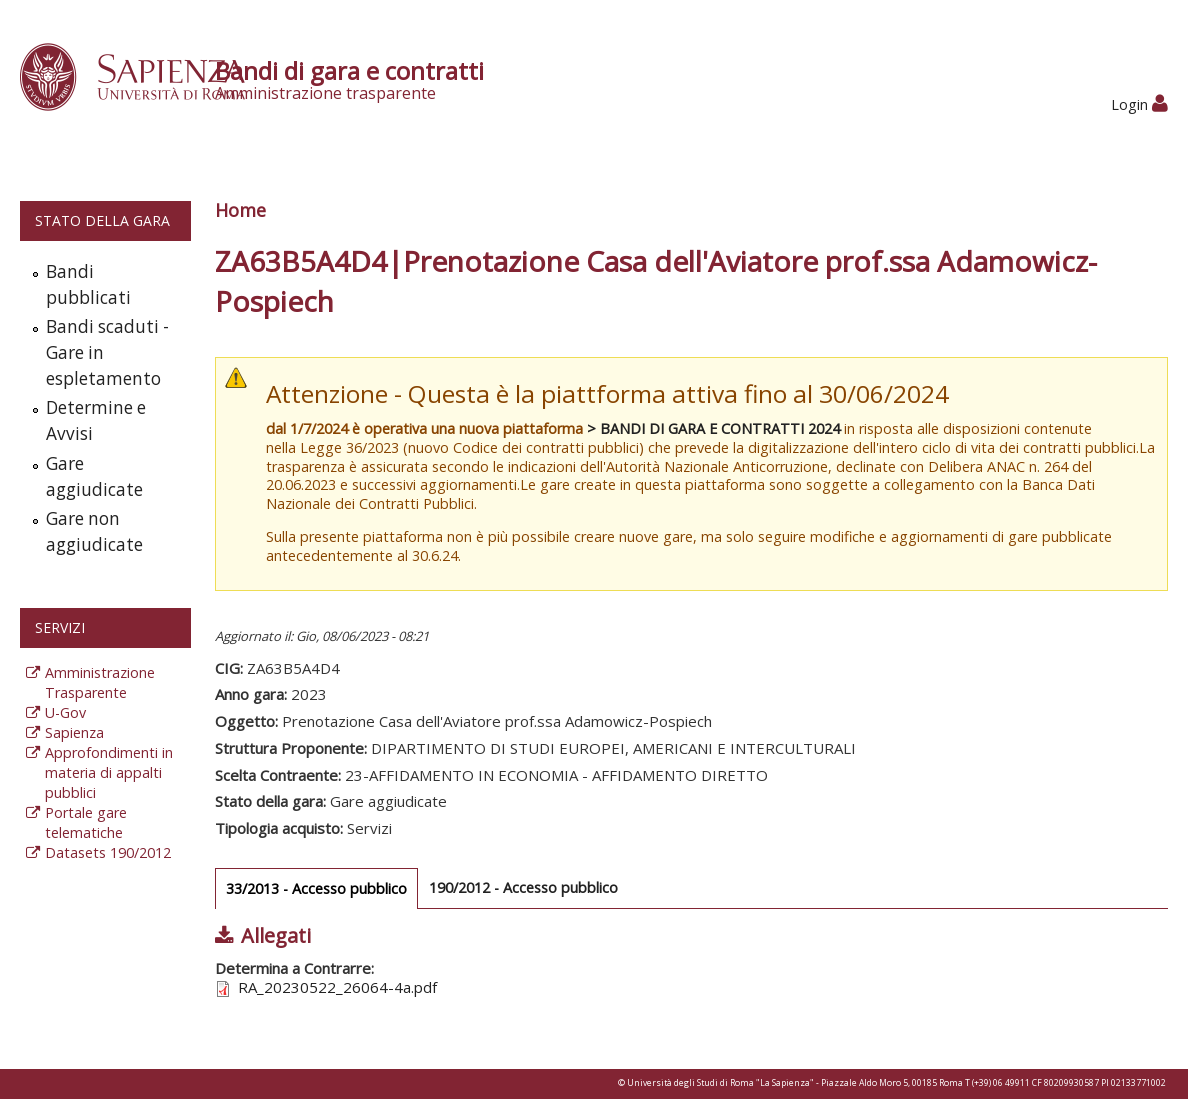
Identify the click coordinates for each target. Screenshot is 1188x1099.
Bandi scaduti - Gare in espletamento (107, 352)
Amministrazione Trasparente (100, 682)
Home (240, 210)
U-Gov (65, 712)
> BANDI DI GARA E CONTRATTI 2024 (713, 428)
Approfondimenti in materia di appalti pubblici (109, 772)
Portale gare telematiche (86, 822)
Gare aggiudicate (94, 476)
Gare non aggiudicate (94, 531)
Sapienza (74, 732)
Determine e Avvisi (96, 420)
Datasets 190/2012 (108, 852)
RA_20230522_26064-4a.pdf (337, 987)
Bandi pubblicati (88, 284)
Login (1139, 104)
